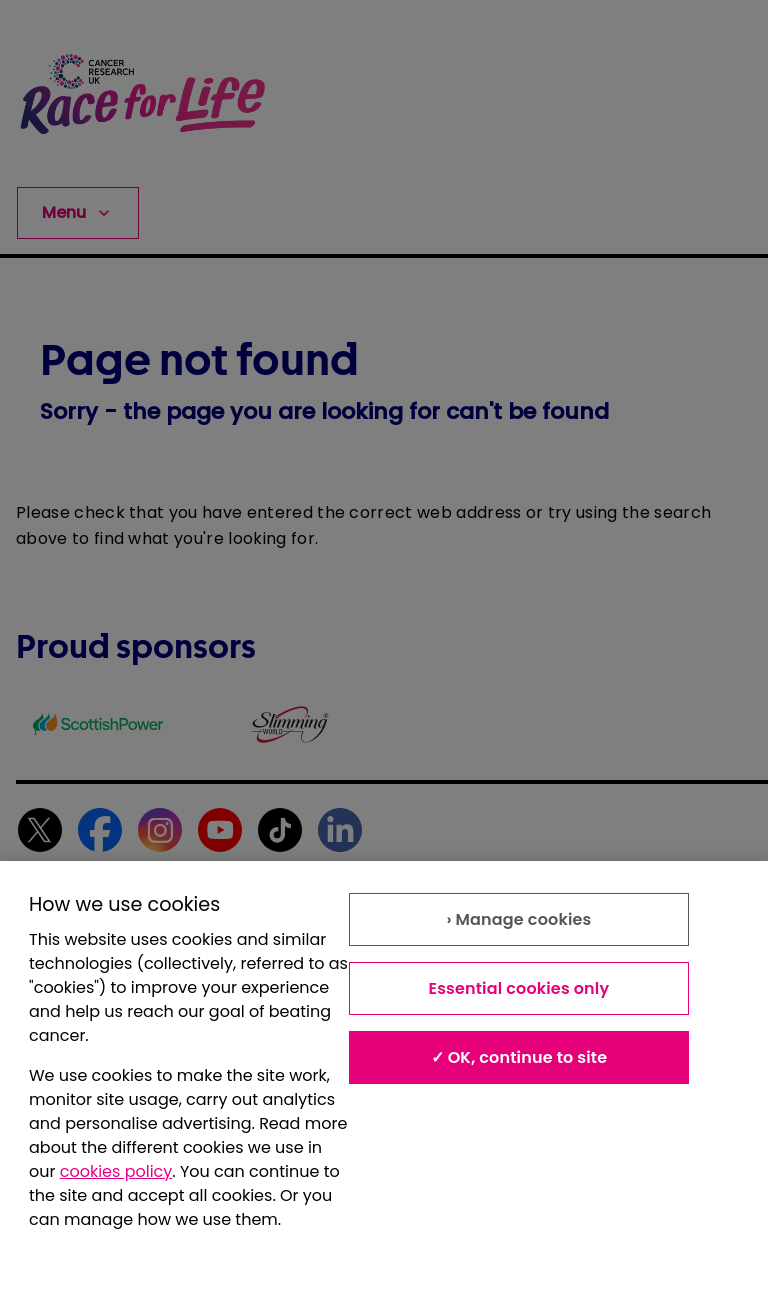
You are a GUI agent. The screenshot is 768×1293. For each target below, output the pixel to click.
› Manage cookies (518, 919)
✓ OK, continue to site (519, 1057)
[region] (384, 1077)
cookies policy (116, 1171)
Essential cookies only (518, 988)
